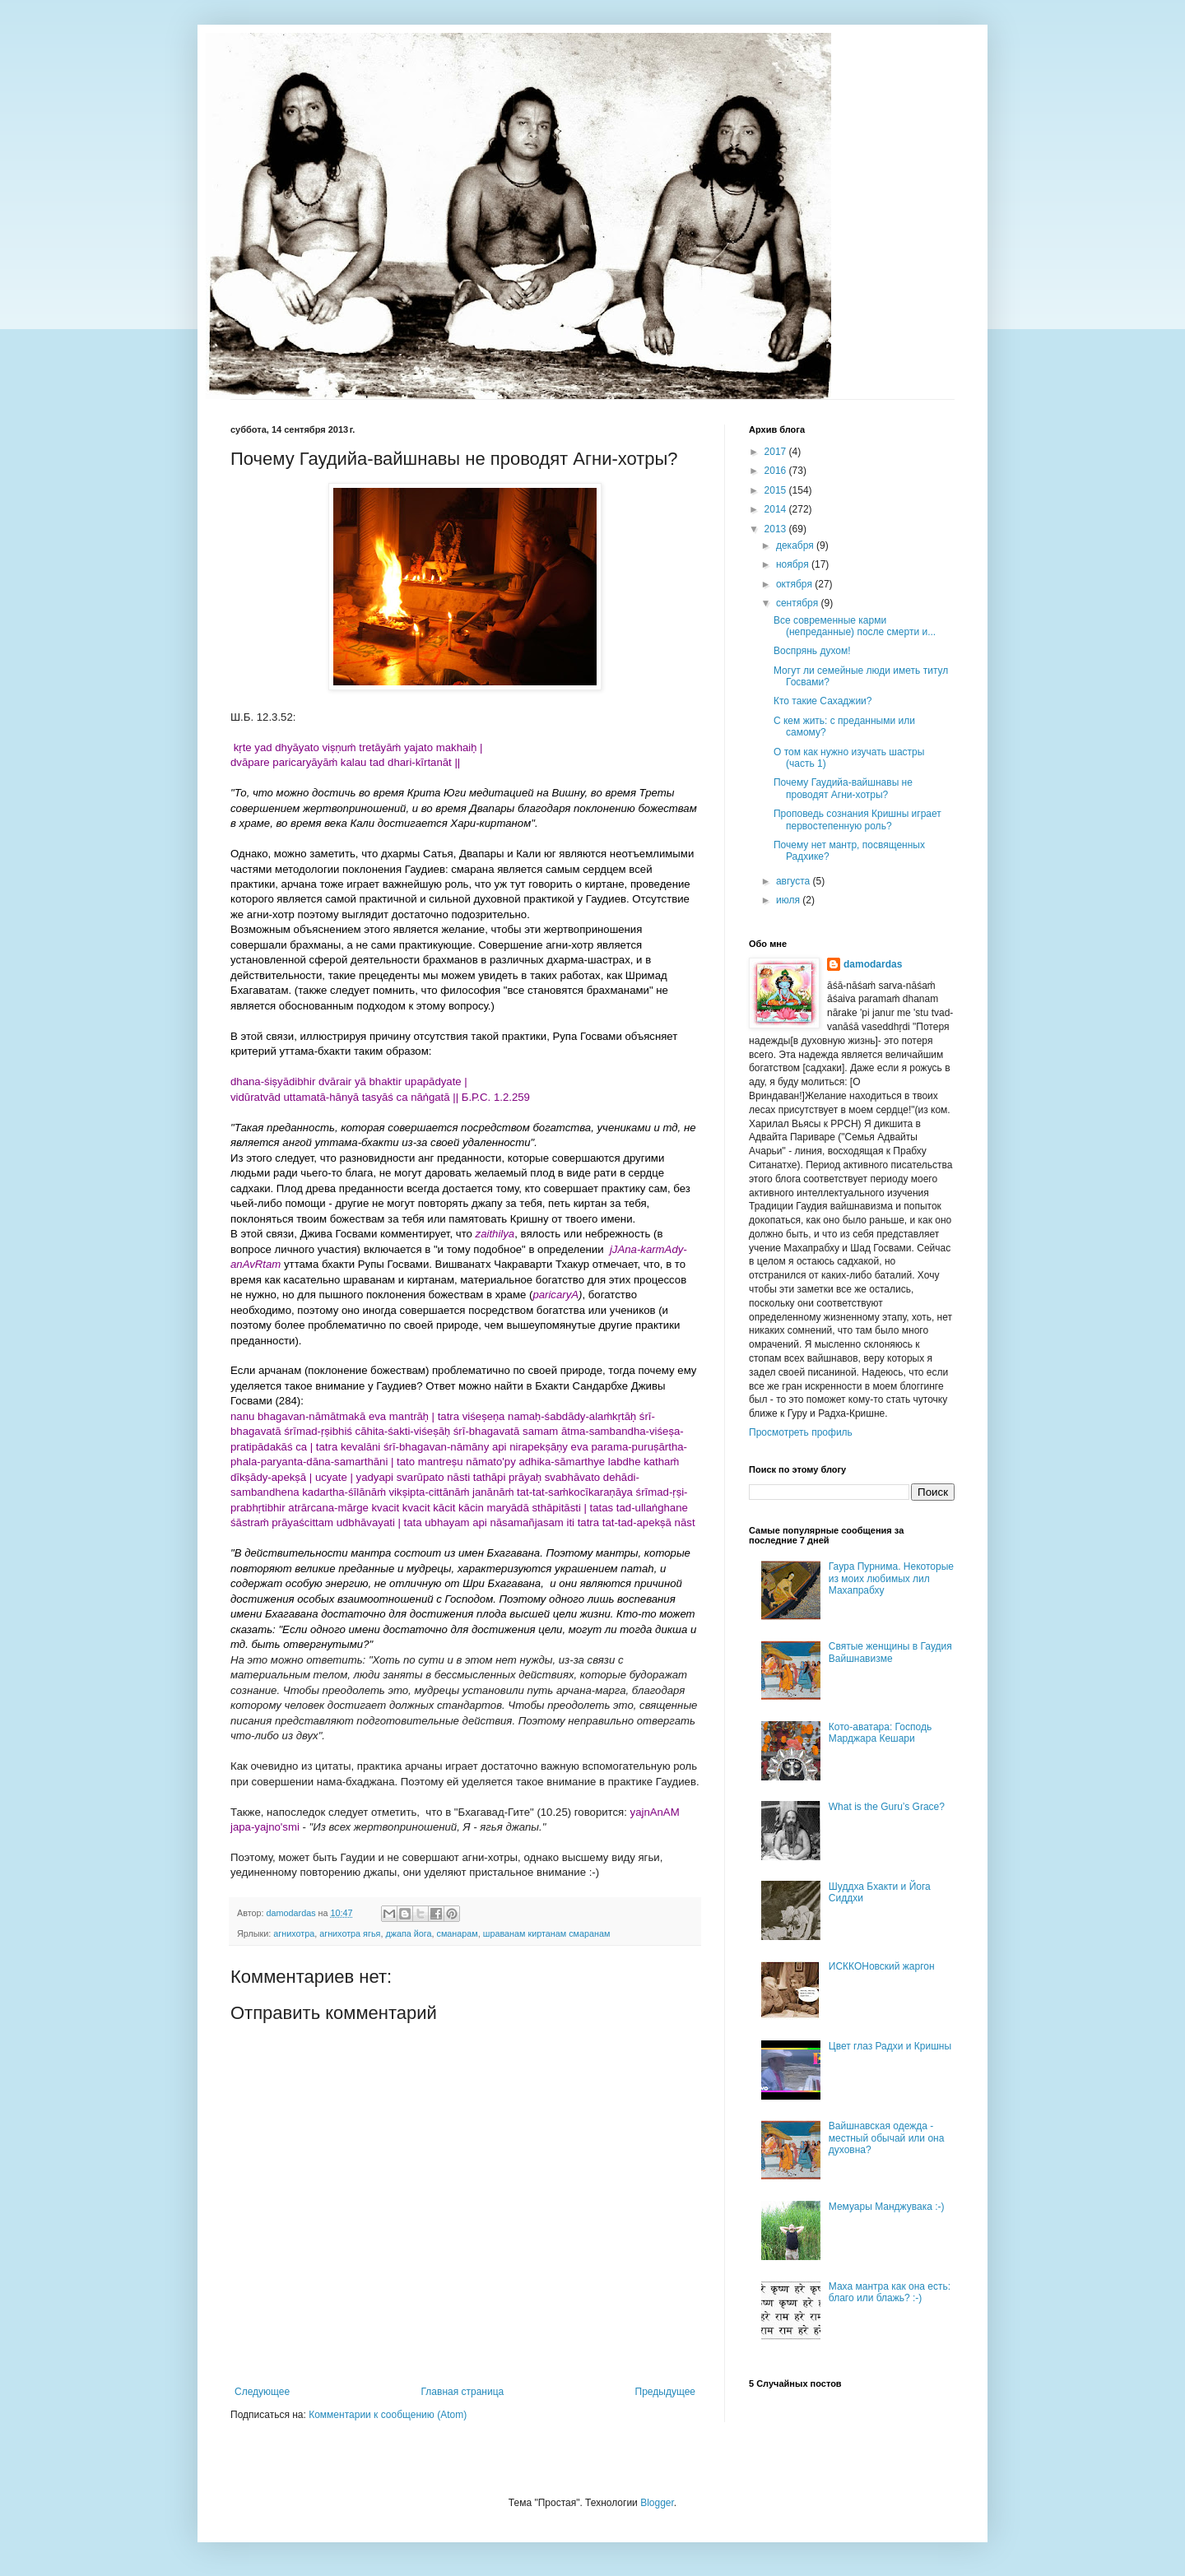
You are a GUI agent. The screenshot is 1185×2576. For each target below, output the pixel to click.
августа (794, 881)
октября (795, 584)
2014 (776, 509)
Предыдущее (665, 2391)
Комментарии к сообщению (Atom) (388, 2415)
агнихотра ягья (349, 1933)
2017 (776, 451)
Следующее (262, 2391)
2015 (776, 490)
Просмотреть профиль (801, 1432)
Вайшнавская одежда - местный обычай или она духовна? (887, 2138)
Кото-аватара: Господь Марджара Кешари (880, 1732)
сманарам (457, 1933)
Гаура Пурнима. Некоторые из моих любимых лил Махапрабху (891, 1578)
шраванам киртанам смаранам (547, 1933)
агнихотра (293, 1933)
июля (789, 900)
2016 (776, 470)
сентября (798, 603)
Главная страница (462, 2391)
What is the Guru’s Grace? (887, 1806)
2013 (776, 529)
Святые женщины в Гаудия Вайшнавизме (890, 1652)
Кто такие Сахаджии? (822, 701)
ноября (793, 564)
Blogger (657, 2503)
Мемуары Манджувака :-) (887, 2206)
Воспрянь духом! (812, 651)
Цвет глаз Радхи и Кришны (890, 2046)
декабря (796, 545)
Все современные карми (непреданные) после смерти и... (855, 626)
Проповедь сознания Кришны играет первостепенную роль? (857, 819)
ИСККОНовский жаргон (882, 1966)
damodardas (872, 964)
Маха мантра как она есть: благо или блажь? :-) (889, 2292)
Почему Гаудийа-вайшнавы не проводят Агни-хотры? (843, 788)
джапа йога (408, 1933)
